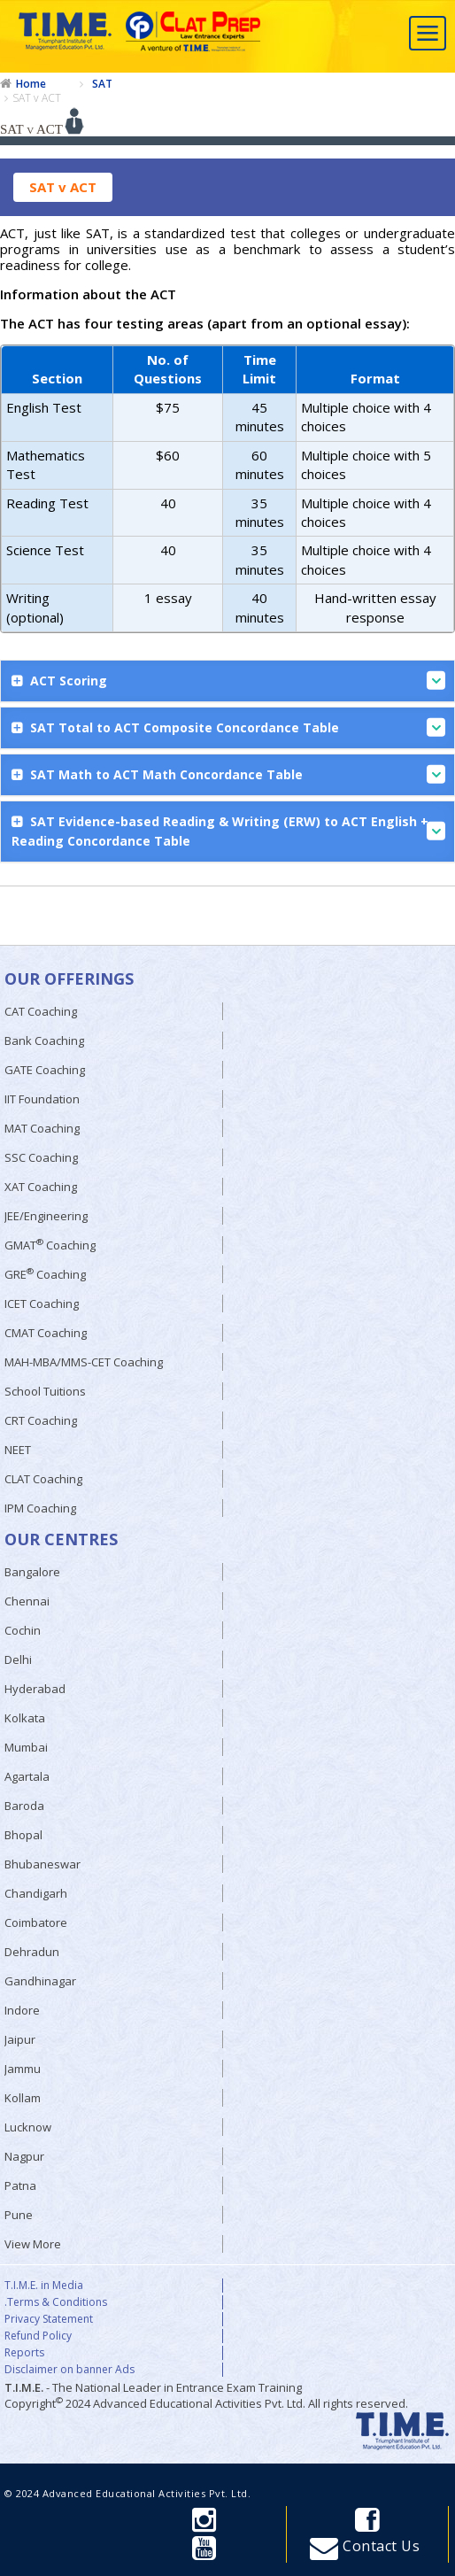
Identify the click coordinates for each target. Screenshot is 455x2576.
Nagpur (24, 2156)
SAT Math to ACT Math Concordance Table (236, 774)
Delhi (18, 1659)
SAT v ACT (36, 97)
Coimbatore (35, 1922)
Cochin (22, 1630)
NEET (17, 1450)
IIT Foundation (42, 1099)
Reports (24, 2353)
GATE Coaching (44, 1070)
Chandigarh (35, 1893)
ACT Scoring (236, 680)
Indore (22, 2010)
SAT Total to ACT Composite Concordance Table (236, 727)
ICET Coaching (41, 1303)
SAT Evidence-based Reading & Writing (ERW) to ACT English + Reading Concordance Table (228, 831)
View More (32, 2244)
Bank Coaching (44, 1040)
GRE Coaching (45, 1273)
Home (31, 84)
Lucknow (27, 2127)
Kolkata (24, 1718)
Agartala (27, 1776)
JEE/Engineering (46, 1216)
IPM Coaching (40, 1508)
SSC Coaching (41, 1157)
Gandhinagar (40, 1981)
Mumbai (26, 1747)
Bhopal (23, 1835)
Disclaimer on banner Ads (69, 2370)
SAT (102, 84)
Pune (18, 2215)
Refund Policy (38, 2336)
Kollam (22, 2098)
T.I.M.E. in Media (43, 2285)
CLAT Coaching (43, 1479)
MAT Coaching (42, 1128)
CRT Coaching (40, 1420)
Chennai (27, 1601)
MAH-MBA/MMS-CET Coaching (83, 1362)
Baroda (24, 1806)
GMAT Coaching (50, 1244)
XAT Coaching (40, 1187)
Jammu (22, 2069)
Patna (20, 2185)
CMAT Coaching (45, 1333)
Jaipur (19, 2039)
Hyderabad (35, 1689)
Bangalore (32, 1572)
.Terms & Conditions (55, 2302)
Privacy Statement (48, 2319)
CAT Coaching (40, 1011)
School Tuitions (45, 1391)
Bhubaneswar (42, 1864)
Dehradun (31, 1952)
